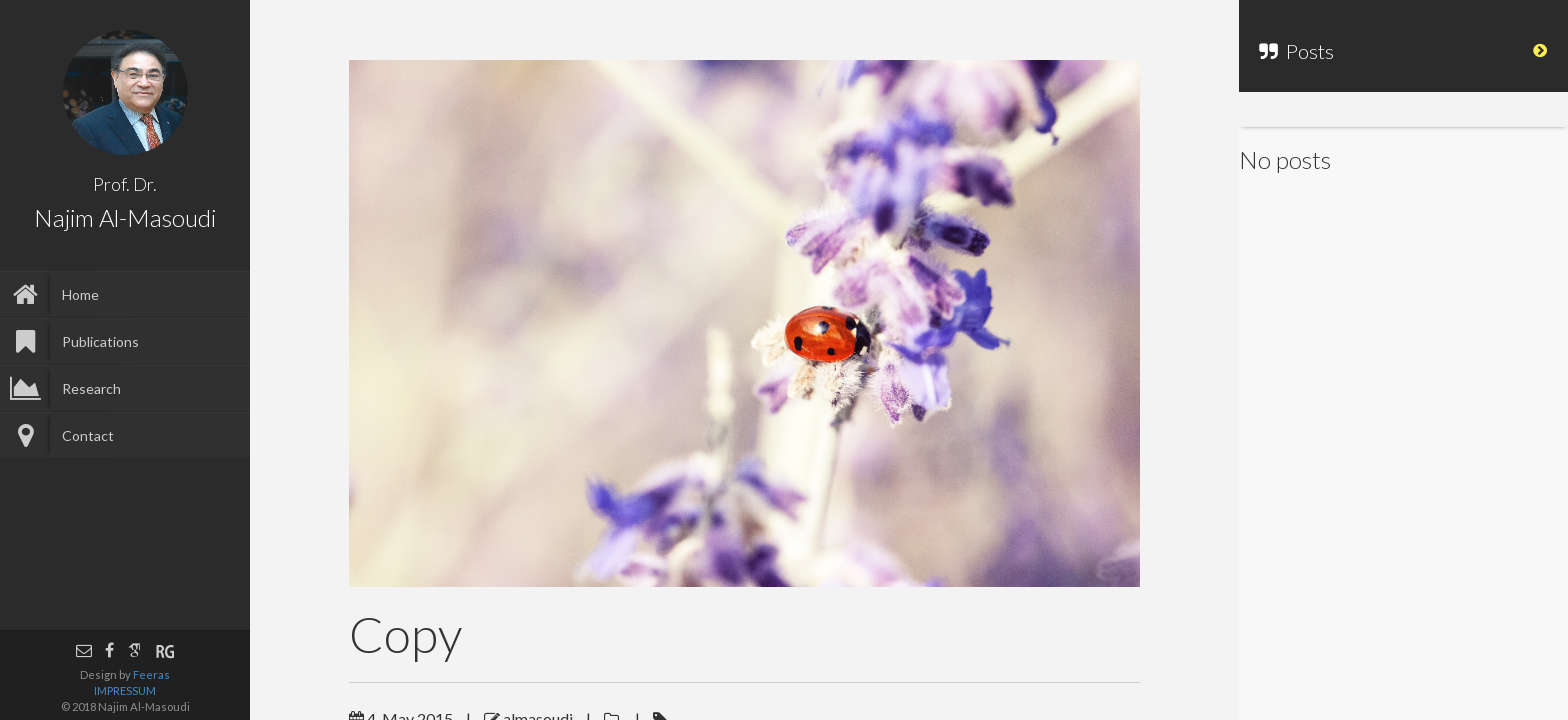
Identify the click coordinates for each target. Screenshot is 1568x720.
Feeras (151, 674)
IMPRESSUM (125, 690)
